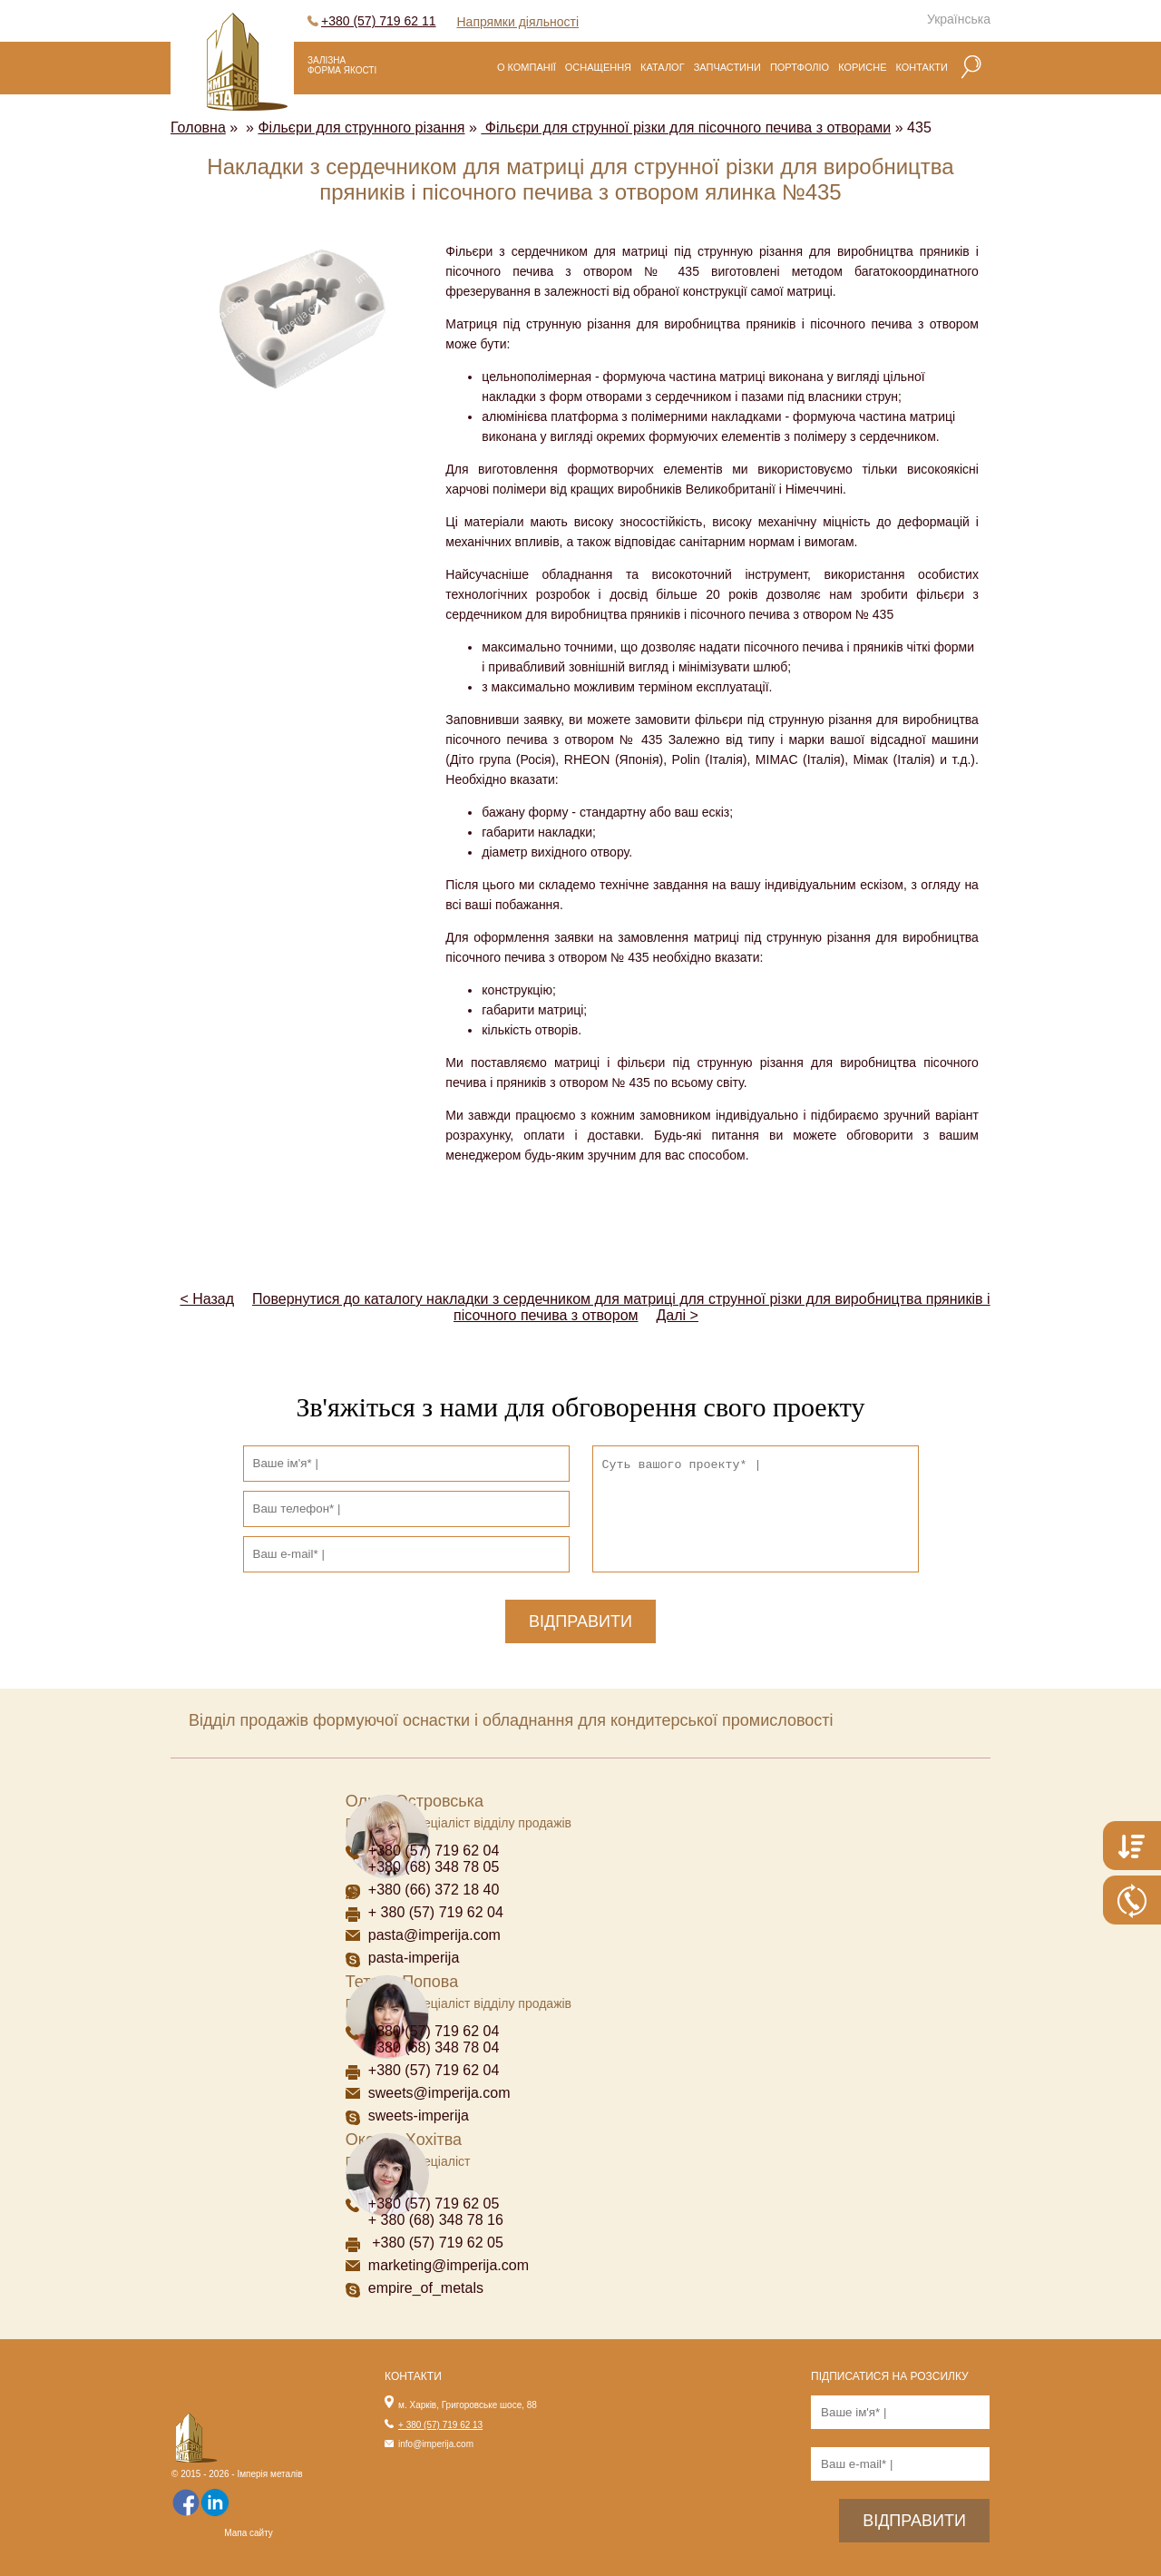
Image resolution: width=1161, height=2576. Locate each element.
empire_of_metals (425, 2288)
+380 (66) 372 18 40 (434, 1889)
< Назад (207, 1299)
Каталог (662, 67)
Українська (958, 19)
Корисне (862, 67)
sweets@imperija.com (439, 2093)
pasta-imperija (413, 1957)
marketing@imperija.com (448, 2265)
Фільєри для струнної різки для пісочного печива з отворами (686, 127)
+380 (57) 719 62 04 (434, 1850)
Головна (198, 127)
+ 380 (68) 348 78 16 (435, 2220)
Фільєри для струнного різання (361, 127)
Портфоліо (799, 67)
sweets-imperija (418, 2115)
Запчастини (727, 67)
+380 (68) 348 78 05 (434, 1867)
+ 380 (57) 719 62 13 (440, 2425)
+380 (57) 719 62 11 (378, 21)
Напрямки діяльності (518, 22)
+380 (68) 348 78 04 (435, 2047)
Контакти (921, 67)
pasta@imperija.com (434, 1935)
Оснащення (598, 67)
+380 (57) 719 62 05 (434, 2203)
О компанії (526, 67)
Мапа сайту (248, 2533)
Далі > (677, 1315)
